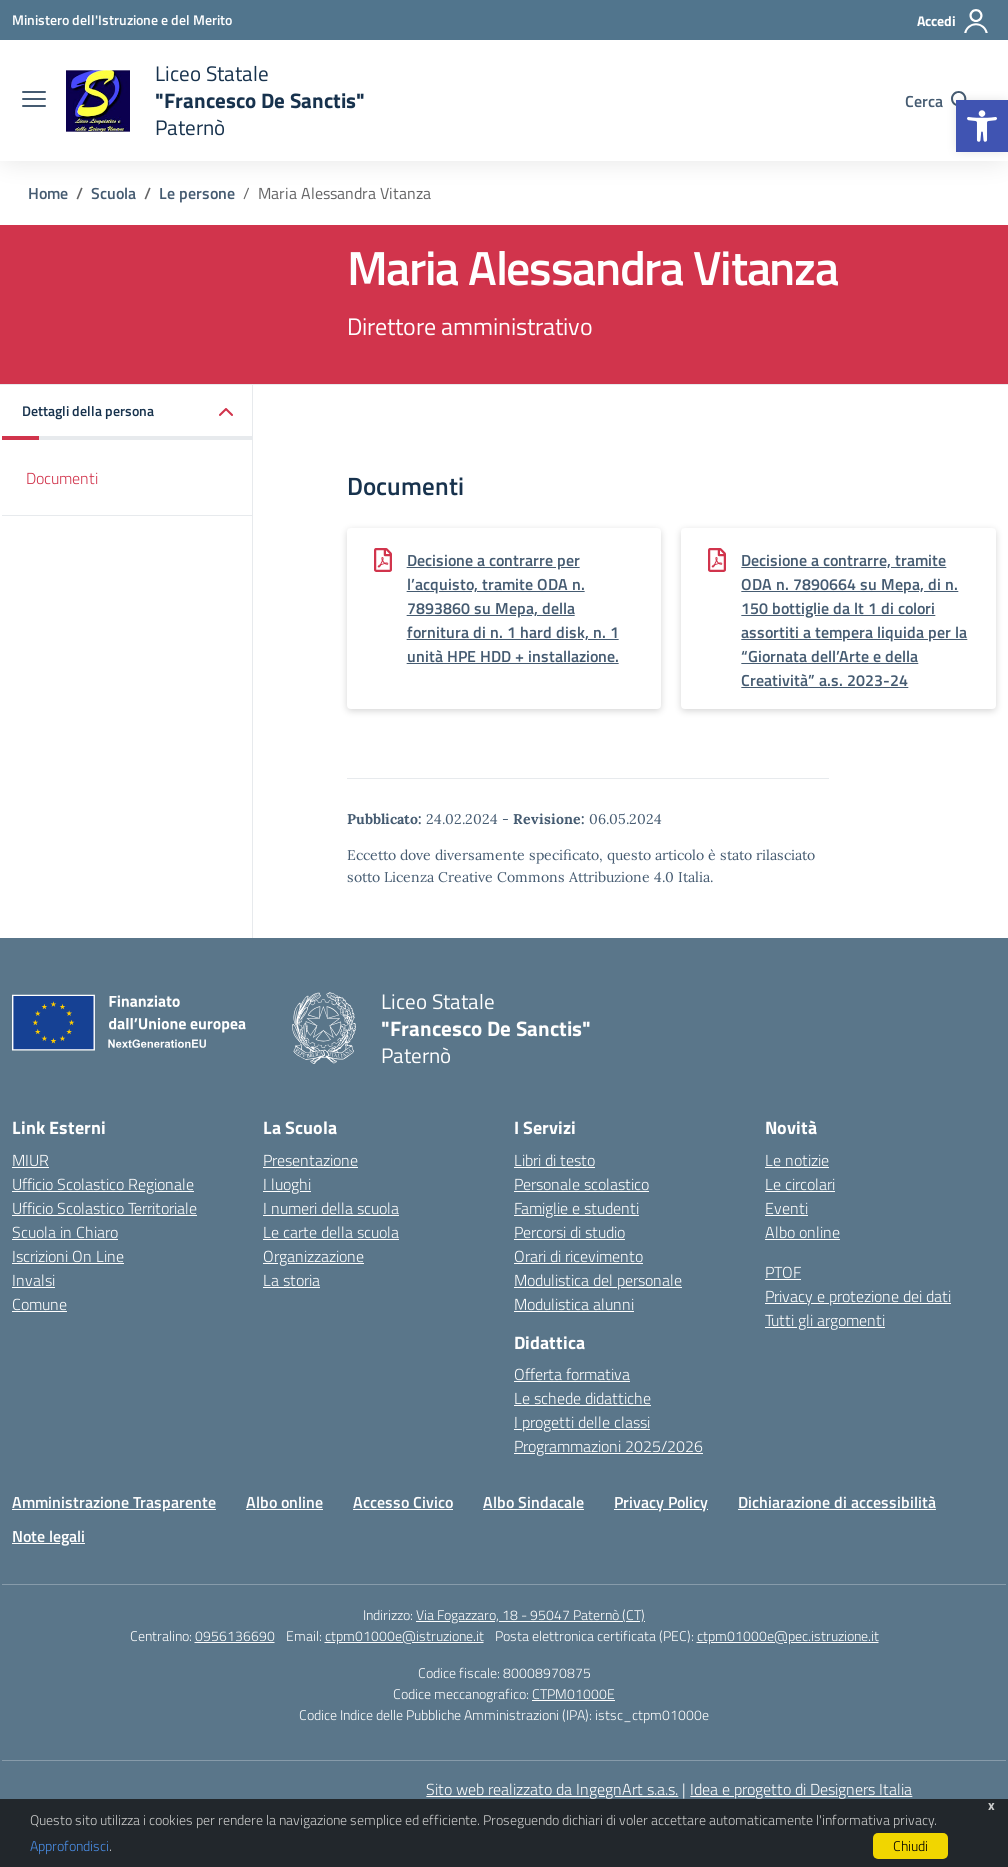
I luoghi (287, 1184)
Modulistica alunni (574, 1304)
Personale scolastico (581, 1184)
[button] (982, 126)
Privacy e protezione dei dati (858, 1296)
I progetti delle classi (582, 1422)
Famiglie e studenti (576, 1208)
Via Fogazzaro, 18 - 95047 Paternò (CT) (530, 1614)
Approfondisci (69, 1845)
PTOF (783, 1272)
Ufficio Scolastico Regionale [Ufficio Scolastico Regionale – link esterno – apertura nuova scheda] (103, 1184)
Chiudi (910, 1845)
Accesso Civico (403, 1502)
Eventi (786, 1208)
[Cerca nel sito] (937, 101)
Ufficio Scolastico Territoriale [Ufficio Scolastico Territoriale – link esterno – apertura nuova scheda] (104, 1208)
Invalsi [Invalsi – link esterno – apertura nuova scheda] (33, 1280)
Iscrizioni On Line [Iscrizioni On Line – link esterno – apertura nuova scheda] (68, 1256)
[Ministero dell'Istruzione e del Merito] (122, 19)
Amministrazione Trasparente (114, 1502)
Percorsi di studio (569, 1232)
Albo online (802, 1232)
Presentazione (310, 1160)
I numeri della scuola (331, 1208)
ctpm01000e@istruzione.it (404, 1635)
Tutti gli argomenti (825, 1320)
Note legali (48, 1536)
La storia (291, 1280)
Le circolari (800, 1184)
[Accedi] (953, 21)
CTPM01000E (573, 1693)
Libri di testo (554, 1160)
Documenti (62, 478)
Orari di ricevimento (578, 1256)
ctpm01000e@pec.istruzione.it (788, 1635)
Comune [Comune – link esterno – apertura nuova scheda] (39, 1304)
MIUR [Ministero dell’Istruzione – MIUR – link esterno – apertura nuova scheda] (30, 1160)
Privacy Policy (661, 1502)
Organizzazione (313, 1256)
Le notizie (797, 1160)
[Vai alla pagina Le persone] (197, 193)
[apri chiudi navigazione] (34, 101)
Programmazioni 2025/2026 (608, 1446)
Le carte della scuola (331, 1232)
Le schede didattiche (582, 1398)
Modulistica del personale (598, 1280)
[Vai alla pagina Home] (48, 193)
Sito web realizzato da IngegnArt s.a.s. (552, 1789)
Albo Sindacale (533, 1502)
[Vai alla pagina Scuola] (113, 193)
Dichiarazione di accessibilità (837, 1502)
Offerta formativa (572, 1374)
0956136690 (235, 1635)
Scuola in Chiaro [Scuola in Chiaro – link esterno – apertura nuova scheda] (65, 1232)
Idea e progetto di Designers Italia (801, 1789)
